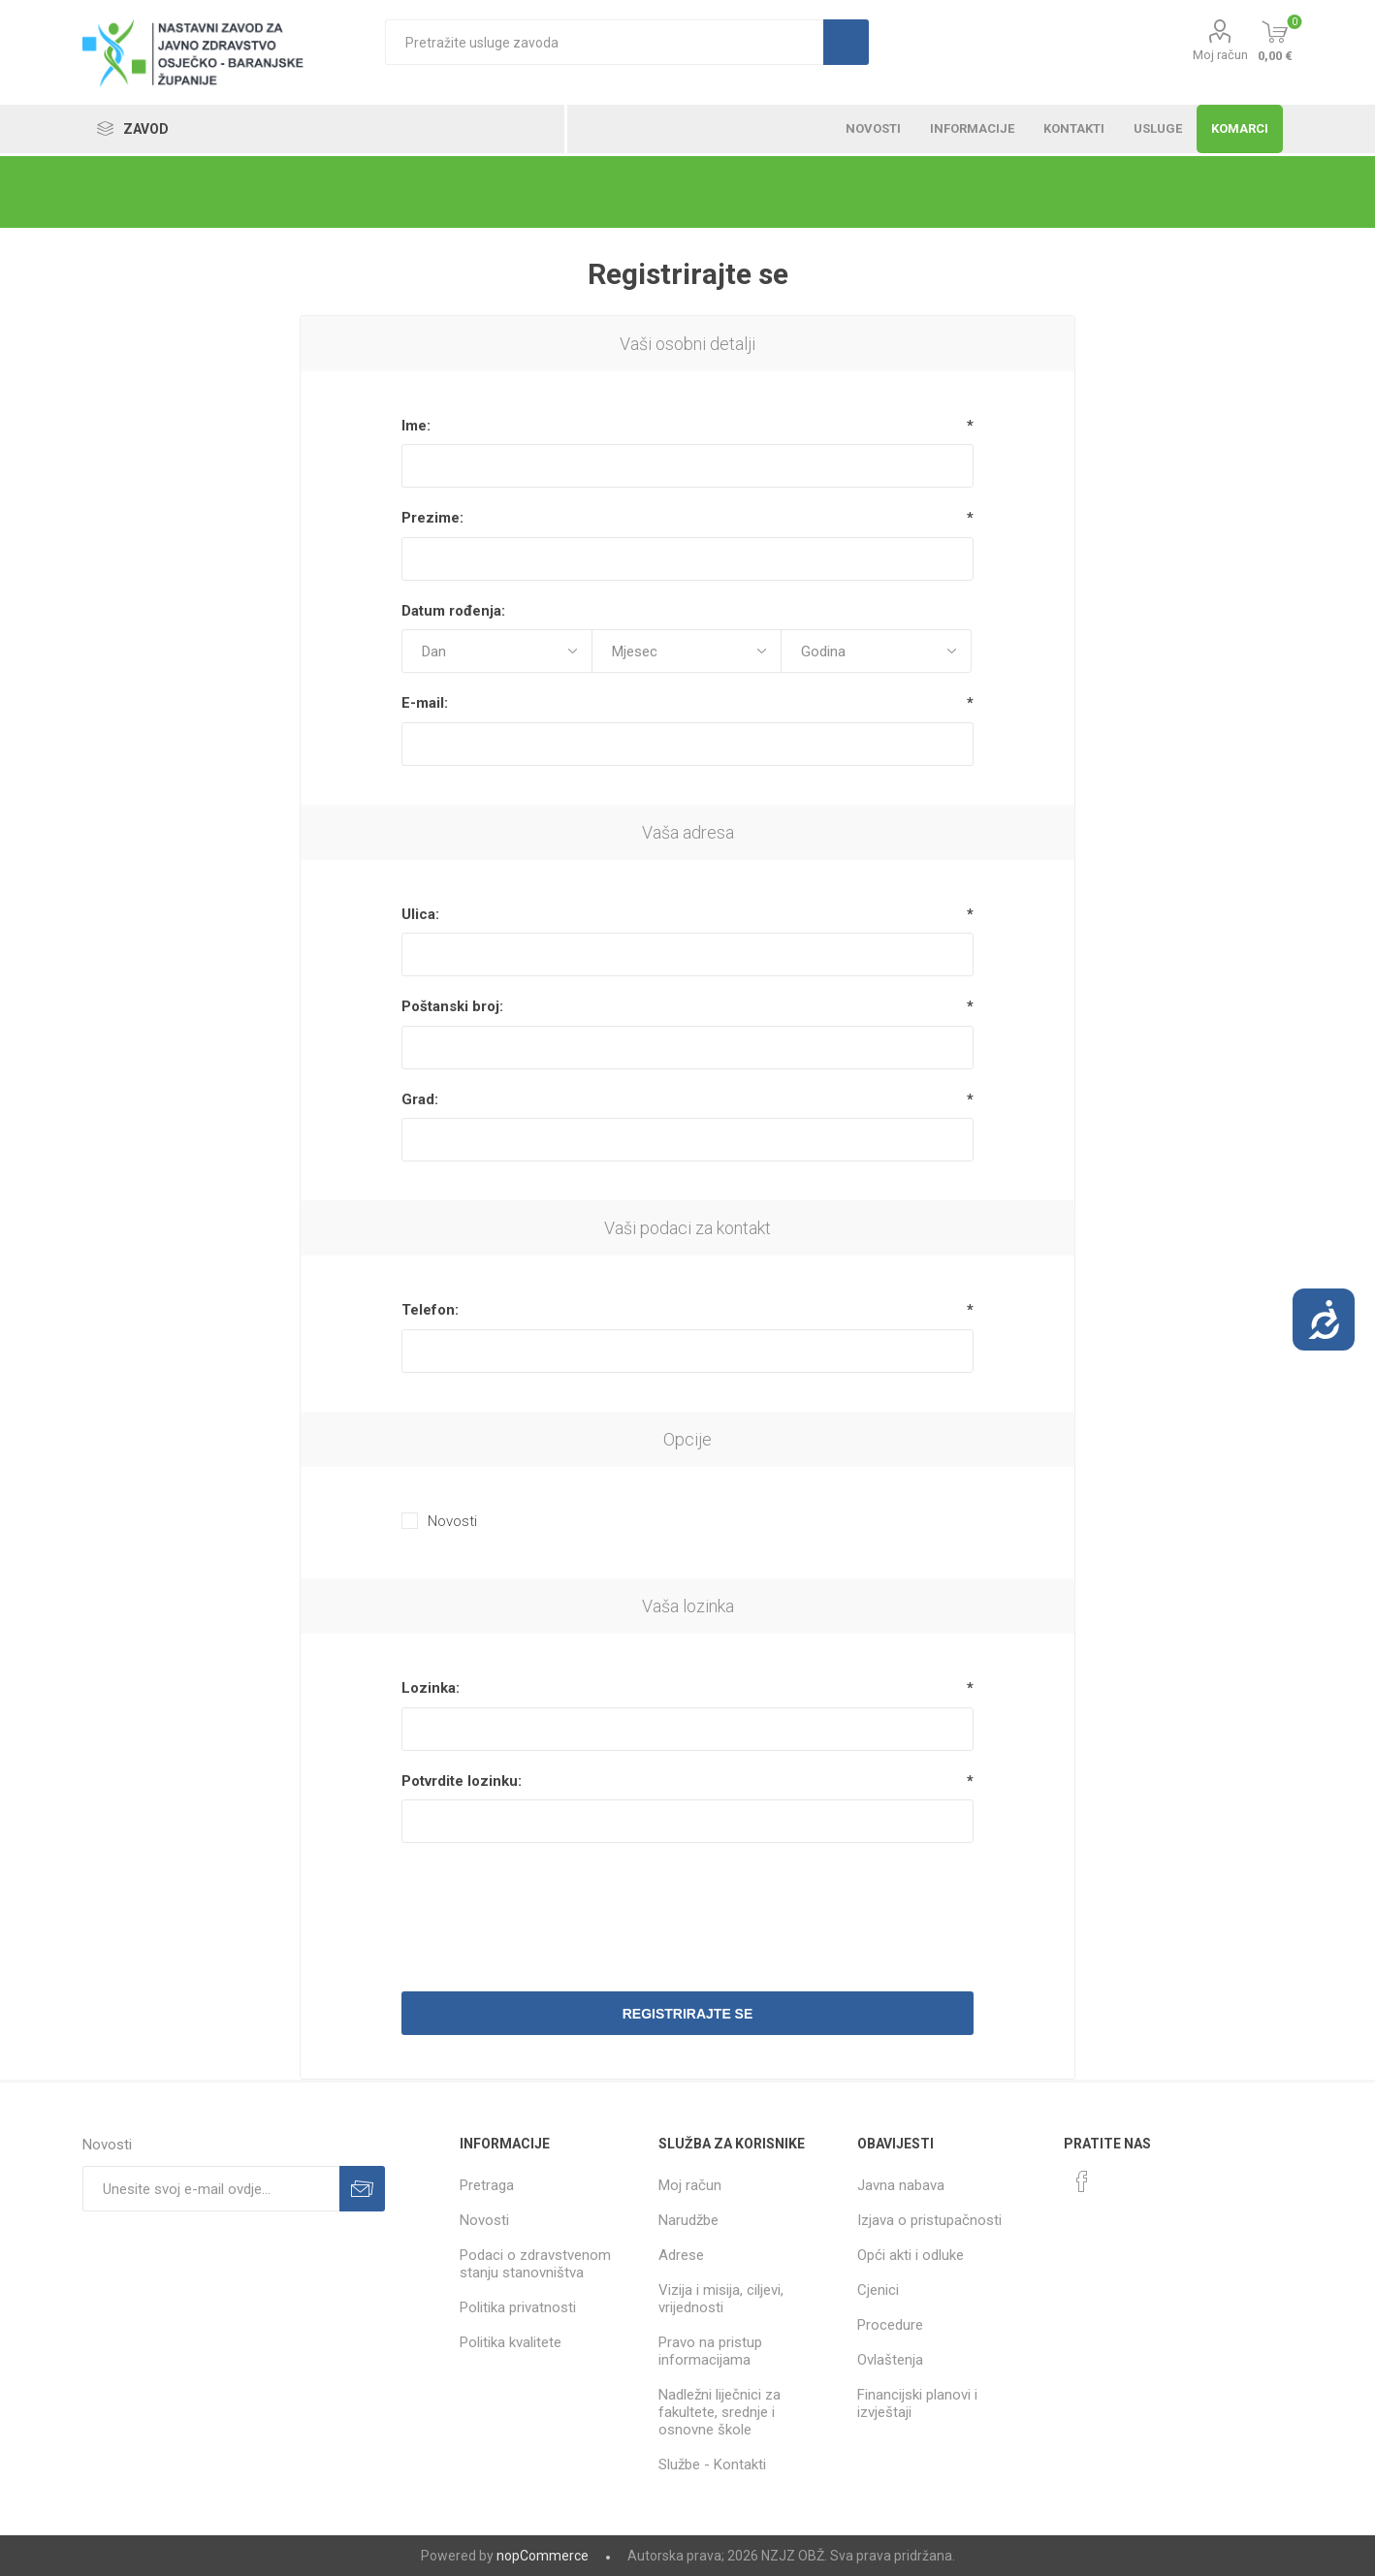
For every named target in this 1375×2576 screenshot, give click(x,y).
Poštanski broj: (452, 1006)
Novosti (452, 1521)
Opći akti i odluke (910, 2255)
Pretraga (487, 2185)
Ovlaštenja (890, 2360)
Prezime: (432, 517)
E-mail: (424, 703)
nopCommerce (542, 2555)
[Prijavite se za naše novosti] (210, 2188)
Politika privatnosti (518, 2307)
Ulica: (420, 914)
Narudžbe (688, 2220)
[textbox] (604, 42)
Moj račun (1220, 55)
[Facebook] (1082, 2181)
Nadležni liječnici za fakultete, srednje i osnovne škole (719, 2412)
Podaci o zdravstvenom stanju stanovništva (535, 2263)
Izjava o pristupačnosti (929, 2220)
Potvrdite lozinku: (461, 1781)
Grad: (419, 1099)
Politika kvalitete (510, 2342)
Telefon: (430, 1310)
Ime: (416, 425)
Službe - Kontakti (712, 2464)
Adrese (681, 2255)
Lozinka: (430, 1688)
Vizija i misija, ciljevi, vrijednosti (720, 2298)
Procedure (890, 2325)
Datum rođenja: (453, 611)
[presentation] (687, 1905)
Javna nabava (900, 2185)
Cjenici (878, 2290)
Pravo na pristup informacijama (710, 2351)
